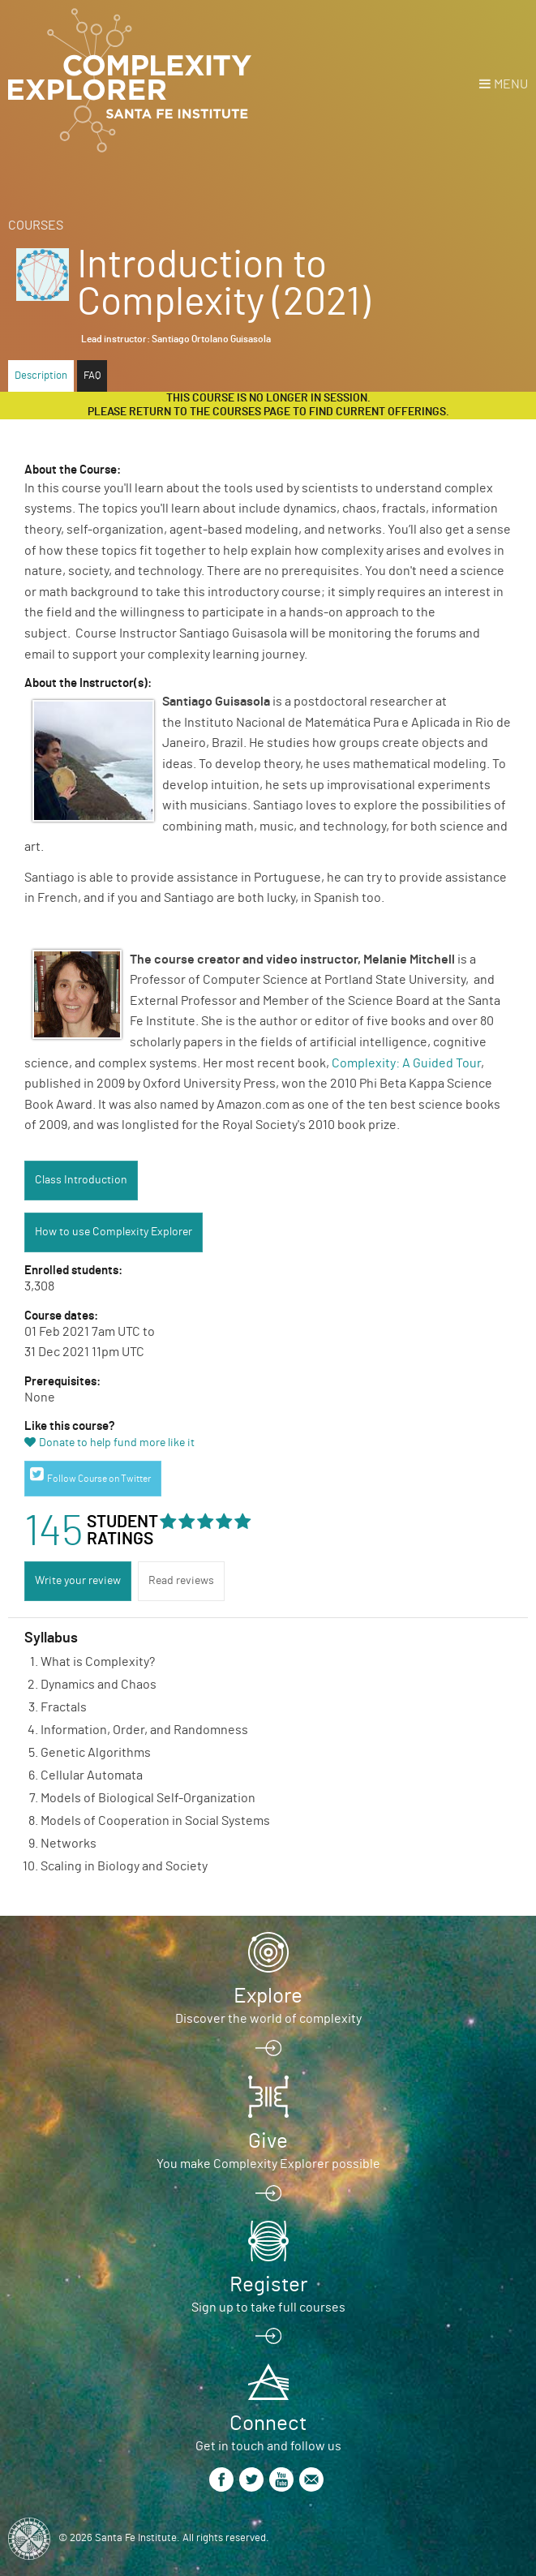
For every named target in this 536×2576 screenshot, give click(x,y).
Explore (268, 1996)
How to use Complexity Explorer (113, 1232)
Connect (268, 2423)
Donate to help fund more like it (117, 1443)
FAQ (92, 376)
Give (268, 2141)
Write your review (78, 1580)
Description (41, 376)
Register (268, 2284)
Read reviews (181, 1580)
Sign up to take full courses (268, 2307)
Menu (511, 84)
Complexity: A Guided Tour (406, 1063)
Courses (35, 225)
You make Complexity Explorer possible (268, 2163)
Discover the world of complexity (268, 2018)
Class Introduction (81, 1180)
